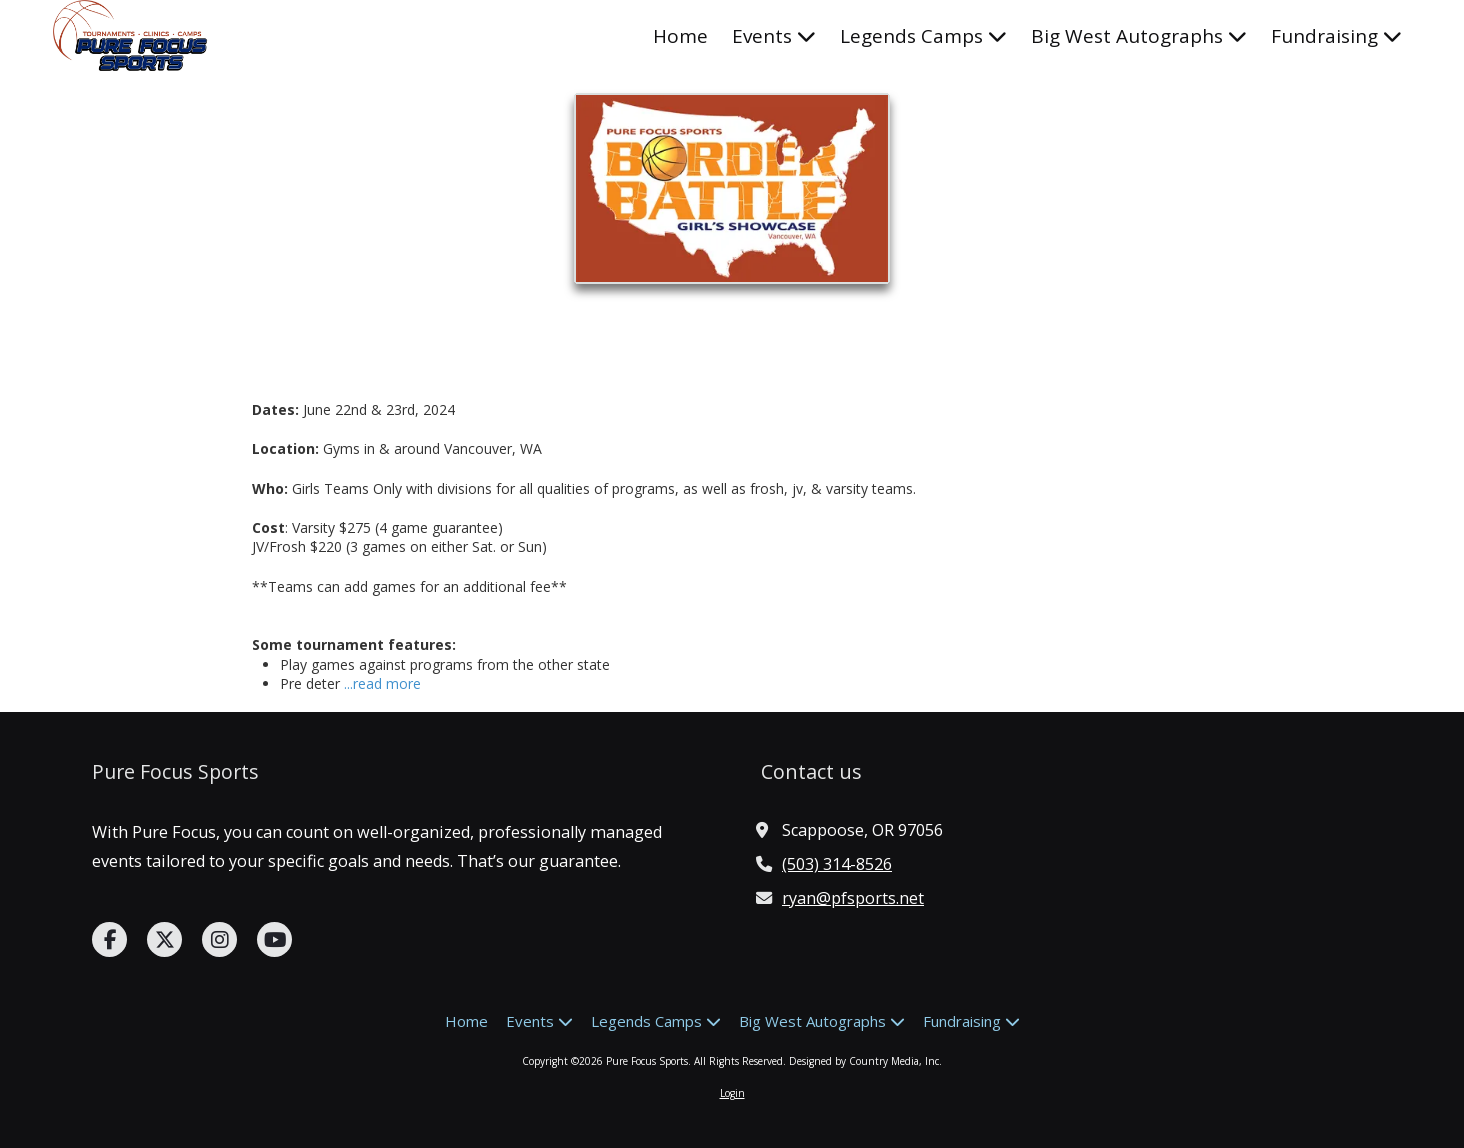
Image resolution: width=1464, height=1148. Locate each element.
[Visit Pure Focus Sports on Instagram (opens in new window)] (219, 939)
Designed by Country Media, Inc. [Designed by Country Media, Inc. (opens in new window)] (865, 1061)
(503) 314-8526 (837, 864)
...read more (382, 683)
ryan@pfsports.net (853, 898)
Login (732, 1093)
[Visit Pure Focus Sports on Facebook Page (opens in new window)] (109, 939)
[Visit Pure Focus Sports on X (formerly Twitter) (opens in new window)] (164, 939)
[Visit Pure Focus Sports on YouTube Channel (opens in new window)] (274, 939)
